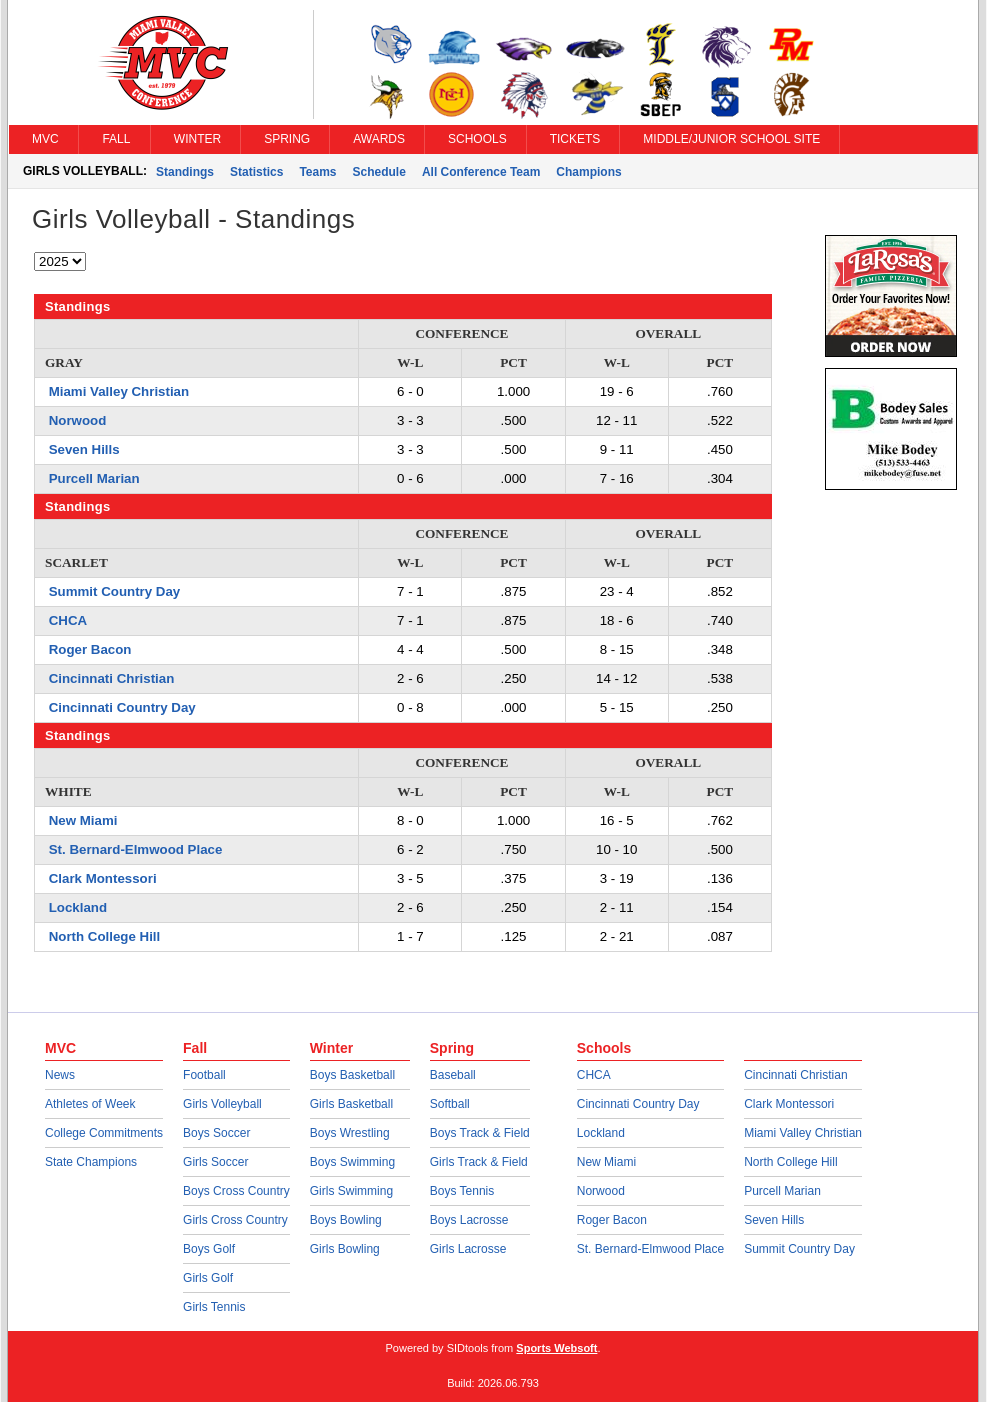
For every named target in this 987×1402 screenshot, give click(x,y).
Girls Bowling (345, 1249)
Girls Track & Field (479, 1162)
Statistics (256, 172)
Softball (450, 1104)
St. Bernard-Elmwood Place (136, 849)
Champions (588, 172)
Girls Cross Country (235, 1220)
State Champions (91, 1162)
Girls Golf (208, 1278)
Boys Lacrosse (469, 1220)
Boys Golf (209, 1249)
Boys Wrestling (350, 1133)
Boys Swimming (352, 1162)
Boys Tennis (462, 1191)
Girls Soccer (215, 1162)
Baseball (453, 1075)
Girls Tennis (214, 1307)
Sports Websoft (556, 1348)
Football (204, 1075)
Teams (317, 172)
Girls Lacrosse (468, 1249)
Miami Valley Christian (119, 391)
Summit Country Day (115, 591)
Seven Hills (84, 449)
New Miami (83, 820)
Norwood (78, 420)
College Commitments (104, 1133)
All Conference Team (481, 172)
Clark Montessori (103, 878)
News (60, 1075)
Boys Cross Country (236, 1191)
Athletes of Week (90, 1104)
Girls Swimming (351, 1191)
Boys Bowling (346, 1220)
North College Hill (105, 936)
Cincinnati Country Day (122, 707)
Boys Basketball (352, 1075)
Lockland (78, 907)
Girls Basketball (351, 1104)
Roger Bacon (90, 649)
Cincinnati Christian (112, 678)
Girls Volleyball (222, 1104)
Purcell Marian (94, 478)
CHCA (68, 620)
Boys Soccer (216, 1133)
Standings (185, 172)
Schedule (379, 172)
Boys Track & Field (480, 1133)
